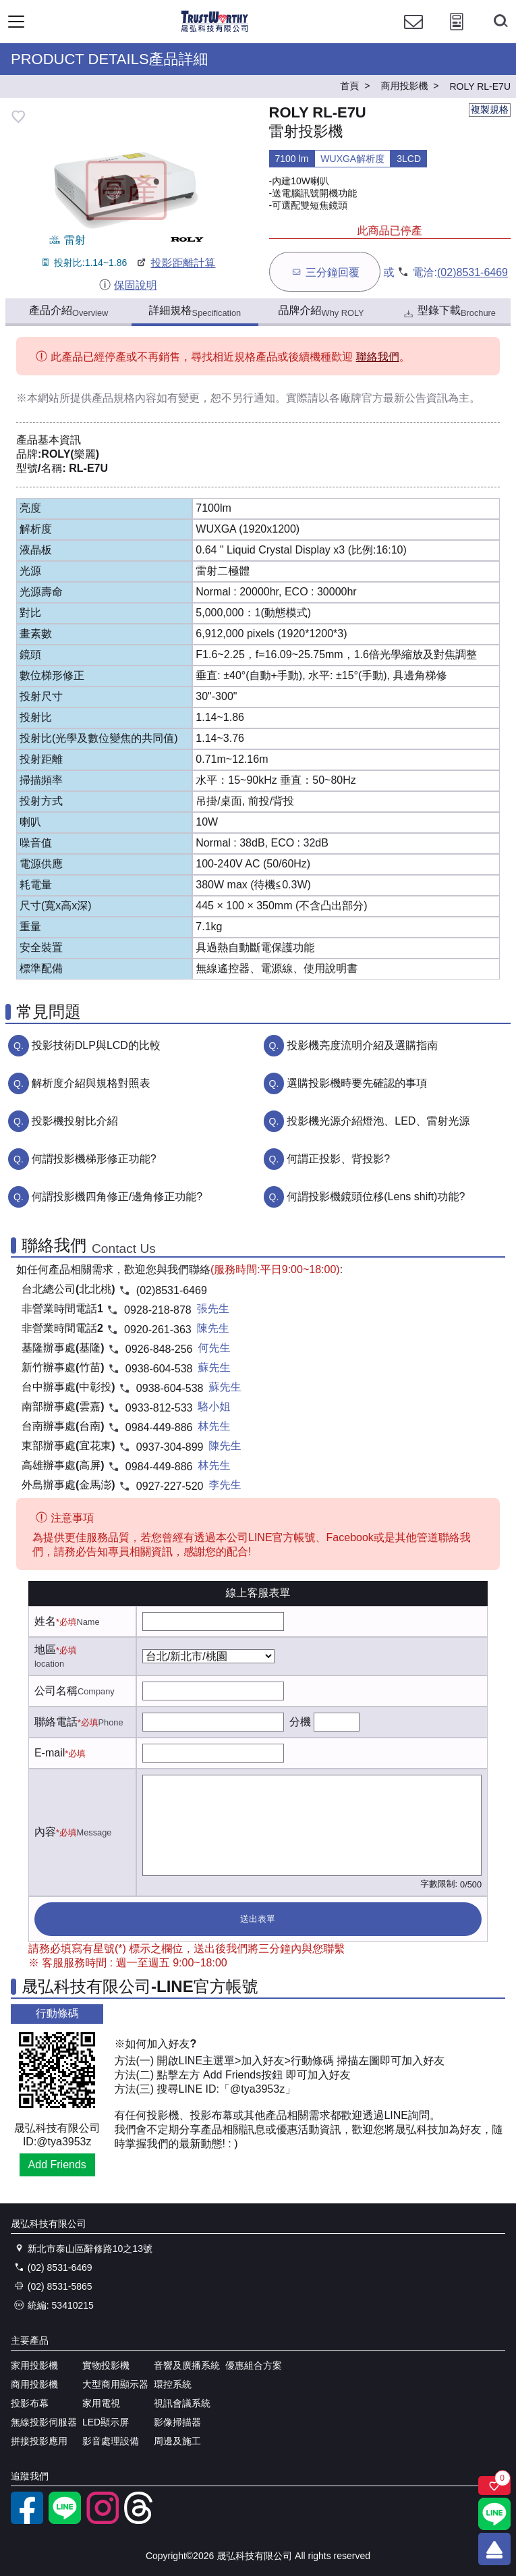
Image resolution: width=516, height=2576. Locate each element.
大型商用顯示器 (115, 2384)
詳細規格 (195, 311)
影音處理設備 (110, 2441)
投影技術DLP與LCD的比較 (96, 1045)
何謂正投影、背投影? (338, 1158)
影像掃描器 (177, 2422)
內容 (45, 1831)
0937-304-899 (170, 1447)
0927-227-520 (170, 1486)
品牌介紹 (321, 311)
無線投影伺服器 (44, 2422)
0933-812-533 (159, 1408)
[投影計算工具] (456, 34)
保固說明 (127, 285)
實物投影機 (106, 2365)
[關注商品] (494, 2485)
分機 (300, 1721)
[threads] (140, 2520)
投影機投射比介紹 (75, 1121)
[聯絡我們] (413, 34)
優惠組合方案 (253, 2365)
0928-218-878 (158, 1310)
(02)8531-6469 (472, 272)
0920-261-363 (158, 1329)
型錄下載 (449, 312)
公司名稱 (56, 1690)
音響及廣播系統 (187, 2365)
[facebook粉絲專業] (27, 2520)
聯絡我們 (377, 357)
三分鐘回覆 (325, 271)
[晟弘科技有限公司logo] (215, 30)
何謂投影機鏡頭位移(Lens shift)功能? (376, 1196)
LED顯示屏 (105, 2422)
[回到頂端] (494, 2549)
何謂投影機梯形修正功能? (94, 1158)
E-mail (49, 1753)
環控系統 (173, 2384)
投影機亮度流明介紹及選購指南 (362, 1045)
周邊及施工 (177, 2441)
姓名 (45, 1621)
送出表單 (257, 1919)
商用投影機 (34, 2384)
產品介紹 (68, 311)
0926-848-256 (159, 1349)
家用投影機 (34, 2365)
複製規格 (490, 109)
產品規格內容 (124, 398)
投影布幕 (30, 2403)
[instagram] (102, 2520)
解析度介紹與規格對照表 (91, 1083)
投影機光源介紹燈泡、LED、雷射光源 (378, 1121)
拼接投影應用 (39, 2441)
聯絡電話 (56, 1721)
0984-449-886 (159, 1427)
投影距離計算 (175, 263)
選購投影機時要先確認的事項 (357, 1083)
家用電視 (101, 2403)
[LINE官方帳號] (65, 2520)
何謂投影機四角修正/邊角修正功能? (117, 1196)
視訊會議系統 (182, 2403)
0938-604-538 (159, 1368)
